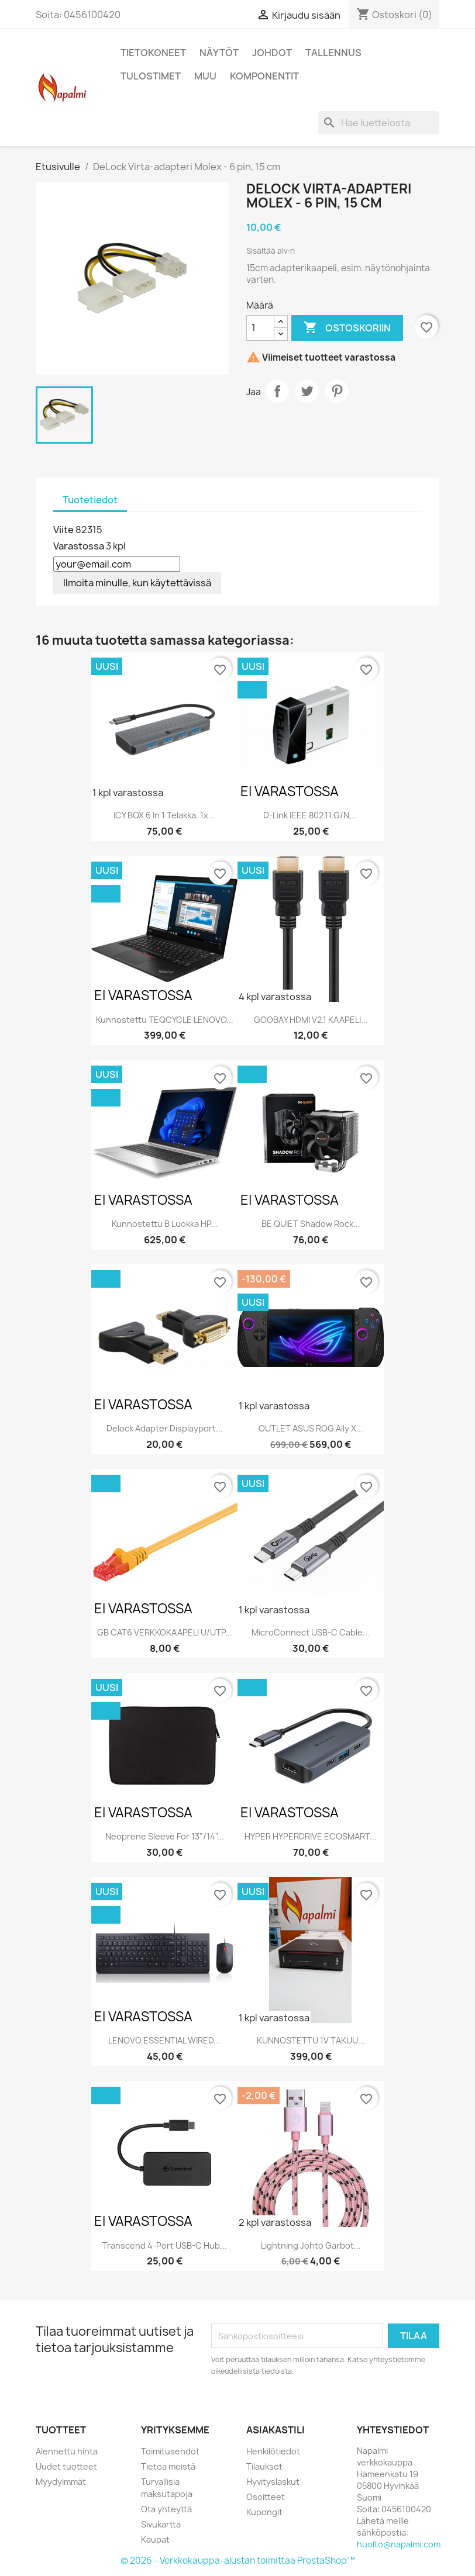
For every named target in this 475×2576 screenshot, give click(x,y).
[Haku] (378, 122)
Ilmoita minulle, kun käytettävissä (137, 582)
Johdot (272, 52)
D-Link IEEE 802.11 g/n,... (311, 815)
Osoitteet (265, 2496)
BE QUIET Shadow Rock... (310, 1223)
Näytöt (219, 52)
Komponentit (264, 76)
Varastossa (78, 546)
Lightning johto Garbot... (311, 2245)
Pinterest (337, 391)
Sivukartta (161, 2524)
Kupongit (264, 2512)
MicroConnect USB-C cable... (311, 1632)
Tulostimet (151, 76)
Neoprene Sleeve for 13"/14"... (164, 1836)
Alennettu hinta (67, 2451)
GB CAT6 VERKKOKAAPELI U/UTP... (164, 1632)
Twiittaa (307, 391)
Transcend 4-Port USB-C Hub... (164, 2245)
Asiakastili (275, 2429)
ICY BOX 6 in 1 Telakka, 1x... (164, 815)
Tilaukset (264, 2466)
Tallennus (333, 52)
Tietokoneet (153, 52)
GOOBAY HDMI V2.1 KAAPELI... (311, 1019)
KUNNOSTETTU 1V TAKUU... (311, 2040)
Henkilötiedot (273, 2451)
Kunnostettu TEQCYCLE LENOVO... (164, 1019)
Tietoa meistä (168, 2466)
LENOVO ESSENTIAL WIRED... (164, 2040)
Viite (63, 529)
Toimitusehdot (170, 2451)
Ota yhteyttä (166, 2509)
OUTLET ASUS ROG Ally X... (311, 1428)
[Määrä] (260, 328)
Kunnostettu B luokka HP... (165, 1223)
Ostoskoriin (347, 328)
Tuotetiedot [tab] (90, 499)
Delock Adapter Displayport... (164, 1428)
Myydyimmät (61, 2481)
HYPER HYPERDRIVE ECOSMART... (311, 1836)
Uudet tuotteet (66, 2466)
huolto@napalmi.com (398, 2544)
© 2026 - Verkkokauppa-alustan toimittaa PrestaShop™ (238, 2560)
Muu (205, 76)
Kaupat (155, 2539)
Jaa (277, 391)
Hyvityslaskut (273, 2481)
